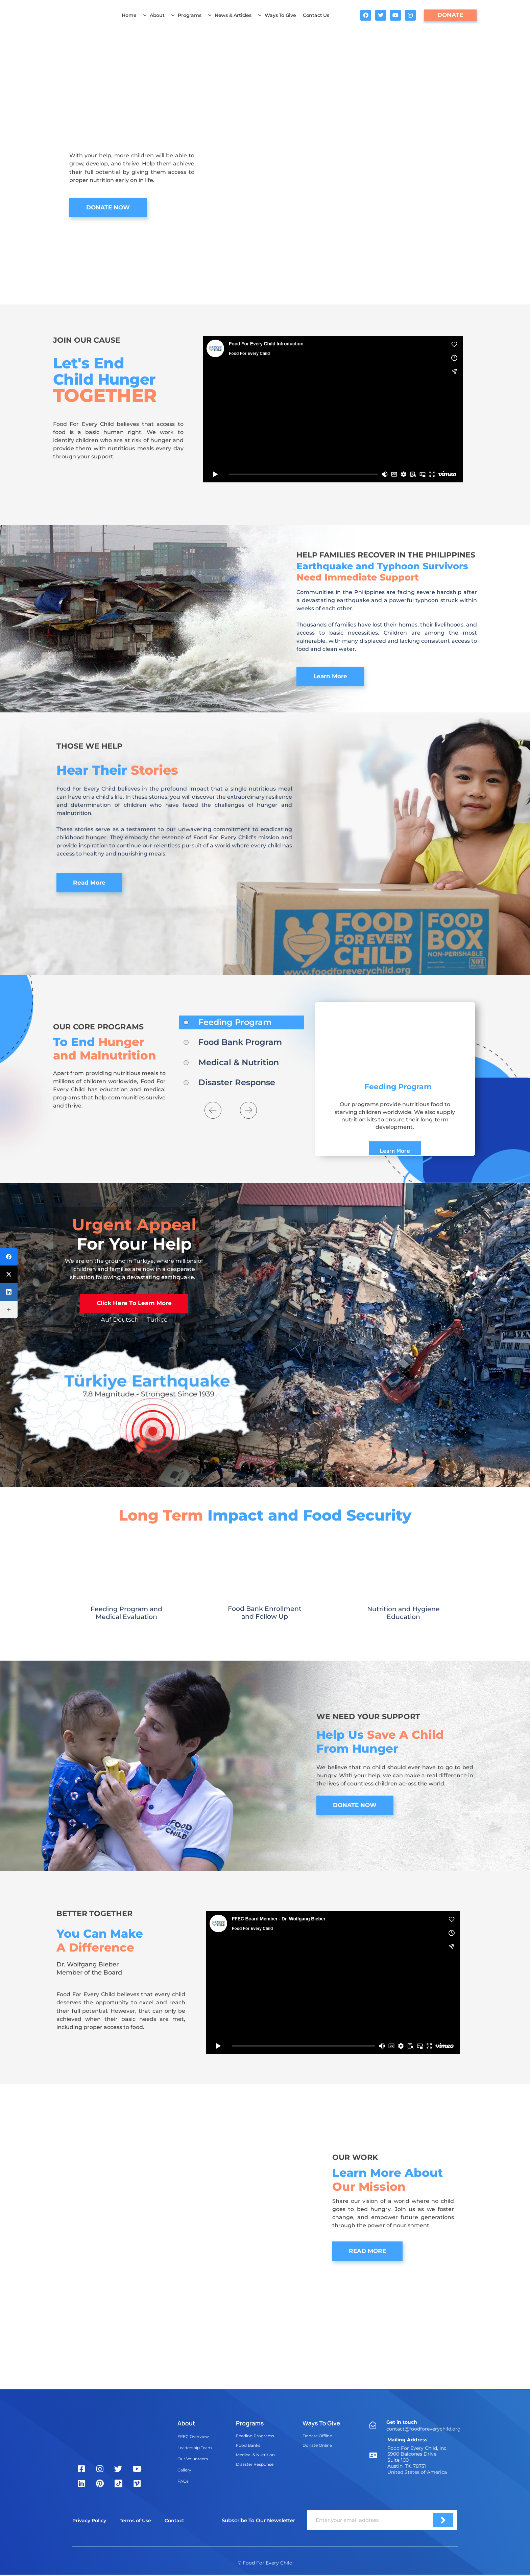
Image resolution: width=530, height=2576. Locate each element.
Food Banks (248, 2445)
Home (129, 15)
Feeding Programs (255, 2436)
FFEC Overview (193, 2437)
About (154, 15)
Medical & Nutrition (255, 2455)
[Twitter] (9, 1274)
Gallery (184, 2470)
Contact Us (316, 15)
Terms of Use (135, 2521)
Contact (174, 2521)
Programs (186, 15)
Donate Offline (317, 2436)
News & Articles (229, 15)
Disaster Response (254, 2464)
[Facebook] (9, 1257)
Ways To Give (277, 15)
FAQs (183, 2481)
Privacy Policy (89, 2521)
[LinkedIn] (9, 1292)
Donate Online (317, 2445)
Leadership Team (194, 2448)
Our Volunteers (192, 2459)
